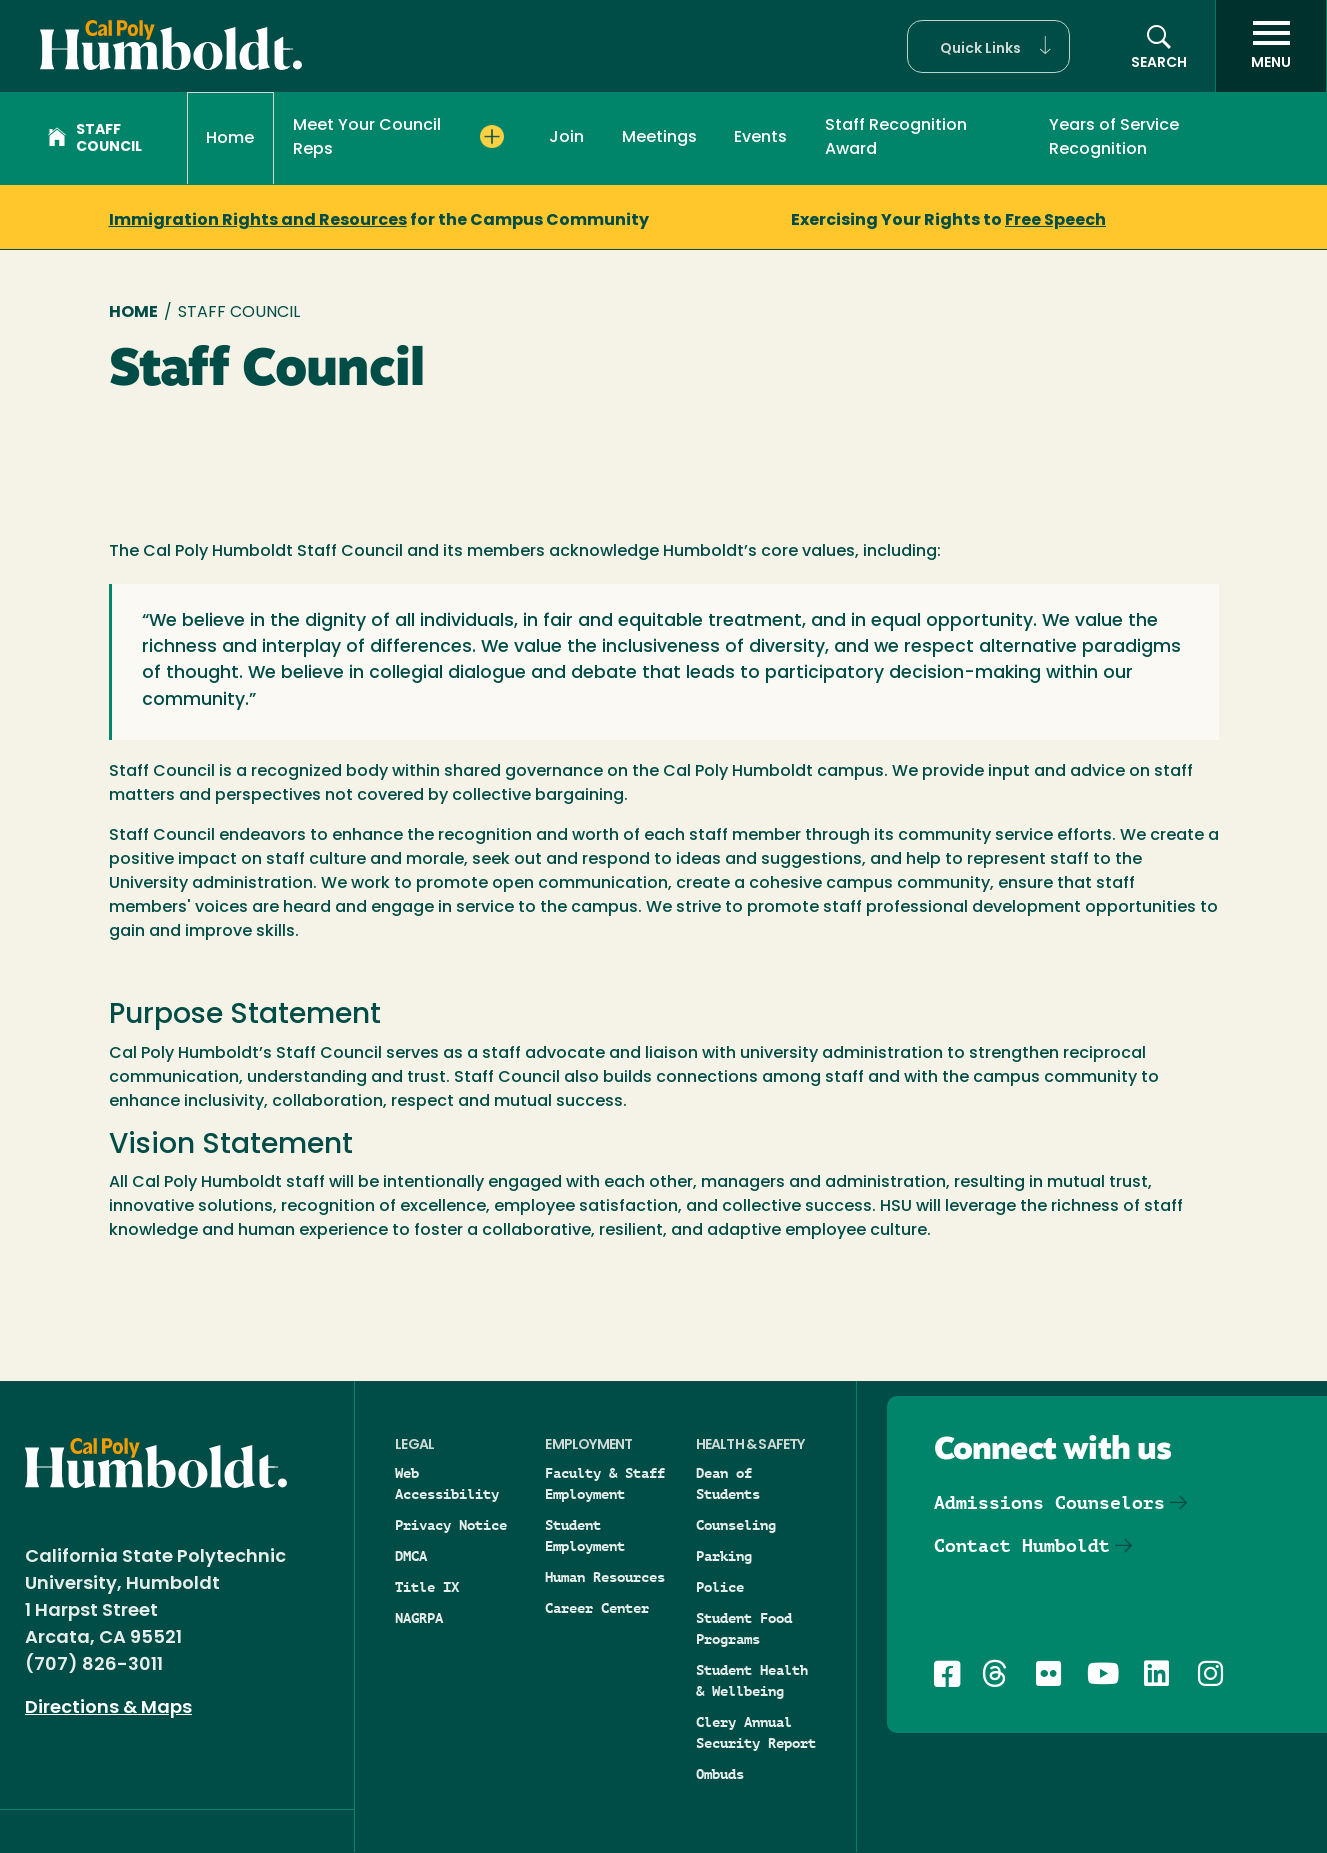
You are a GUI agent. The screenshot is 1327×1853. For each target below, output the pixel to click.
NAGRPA (419, 1618)
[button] (988, 46)
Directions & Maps (108, 1708)
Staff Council (95, 139)
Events (760, 138)
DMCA (411, 1556)
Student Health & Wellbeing (752, 1680)
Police (720, 1587)
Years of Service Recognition (1114, 138)
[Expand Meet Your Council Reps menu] (491, 137)
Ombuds (720, 1774)
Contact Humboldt (1022, 1545)
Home (230, 139)
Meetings (659, 138)
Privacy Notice (451, 1525)
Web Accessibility (447, 1483)
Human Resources (605, 1577)
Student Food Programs (744, 1628)
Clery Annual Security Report (756, 1732)
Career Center (597, 1608)
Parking (724, 1556)
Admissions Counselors (1049, 1502)
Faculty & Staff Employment (605, 1483)
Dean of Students (728, 1483)
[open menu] (1271, 46)
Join (566, 138)
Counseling (736, 1525)
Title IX (427, 1587)
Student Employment (585, 1535)
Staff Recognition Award (896, 138)
